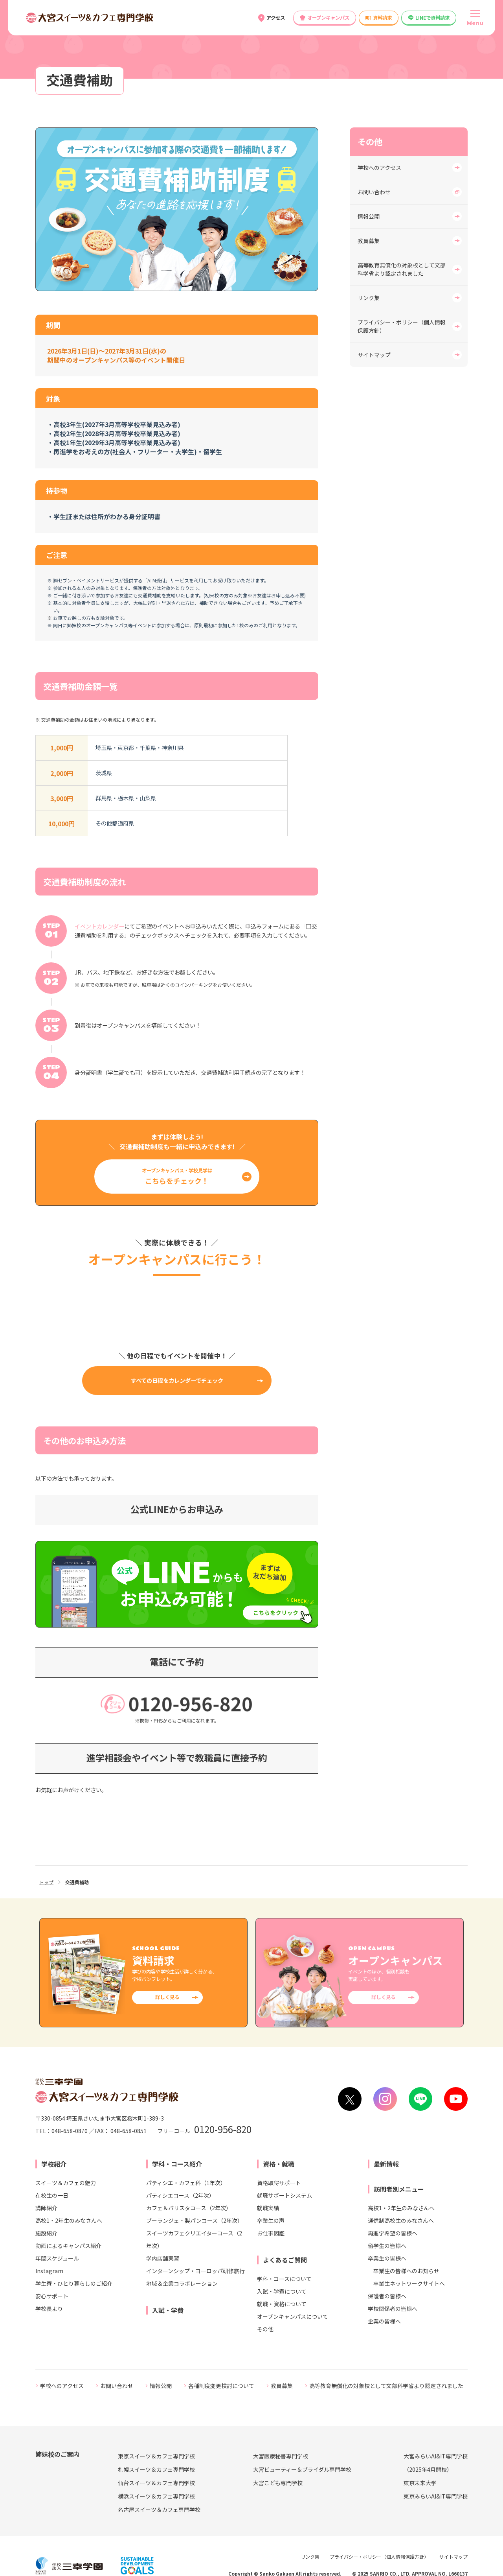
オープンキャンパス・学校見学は (177, 1176)
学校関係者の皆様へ (392, 2309)
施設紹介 (46, 2233)
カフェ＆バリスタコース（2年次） (188, 2208)
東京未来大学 (420, 2483)
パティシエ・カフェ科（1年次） (186, 2183)
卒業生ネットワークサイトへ (409, 2283)
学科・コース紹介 (177, 2164)
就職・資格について (282, 2304)
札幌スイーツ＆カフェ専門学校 (156, 2469)
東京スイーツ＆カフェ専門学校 (156, 2456)
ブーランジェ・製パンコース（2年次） (194, 2220)
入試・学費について (282, 2291)
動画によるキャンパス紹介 (68, 2246)
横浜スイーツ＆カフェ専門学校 (156, 2496)
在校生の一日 (51, 2195)
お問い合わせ (374, 192)
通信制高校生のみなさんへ (401, 2220)
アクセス (275, 17)
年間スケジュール (57, 2258)
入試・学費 (168, 2310)
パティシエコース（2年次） (180, 2195)
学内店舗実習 (162, 2258)
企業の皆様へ (384, 2321)
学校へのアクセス (379, 167)
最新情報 (386, 2164)
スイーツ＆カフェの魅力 (65, 2183)
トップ (46, 1882)
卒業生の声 (271, 2220)
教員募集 (369, 241)
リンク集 (369, 298)
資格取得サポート (279, 2183)
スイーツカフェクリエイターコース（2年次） (194, 2239)
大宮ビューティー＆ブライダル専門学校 (302, 2469)
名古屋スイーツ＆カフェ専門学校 (159, 2509)
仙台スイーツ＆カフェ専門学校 (156, 2483)
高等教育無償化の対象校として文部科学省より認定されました (402, 269)
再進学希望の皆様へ (392, 2233)
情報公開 (369, 216)
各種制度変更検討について (221, 2386)
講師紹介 (46, 2208)
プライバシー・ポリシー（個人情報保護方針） (402, 326)
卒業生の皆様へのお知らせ (406, 2271)
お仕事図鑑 (271, 2233)
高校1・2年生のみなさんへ (68, 2220)
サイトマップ (374, 355)
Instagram (49, 2271)
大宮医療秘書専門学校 (280, 2456)
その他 (265, 2329)
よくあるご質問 (285, 2260)
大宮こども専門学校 (278, 2483)
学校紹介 (53, 2164)
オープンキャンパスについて (292, 2316)
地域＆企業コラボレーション (182, 2283)
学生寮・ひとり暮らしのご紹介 (73, 2283)
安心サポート (51, 2296)
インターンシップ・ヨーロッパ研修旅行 (195, 2271)
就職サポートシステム (284, 2195)
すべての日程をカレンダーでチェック (177, 1380)
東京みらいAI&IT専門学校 (436, 2496)
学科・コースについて (284, 2279)
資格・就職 (278, 2164)
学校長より (49, 2309)
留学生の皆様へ (387, 2246)
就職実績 (268, 2208)
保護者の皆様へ (387, 2296)
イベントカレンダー (99, 926)
